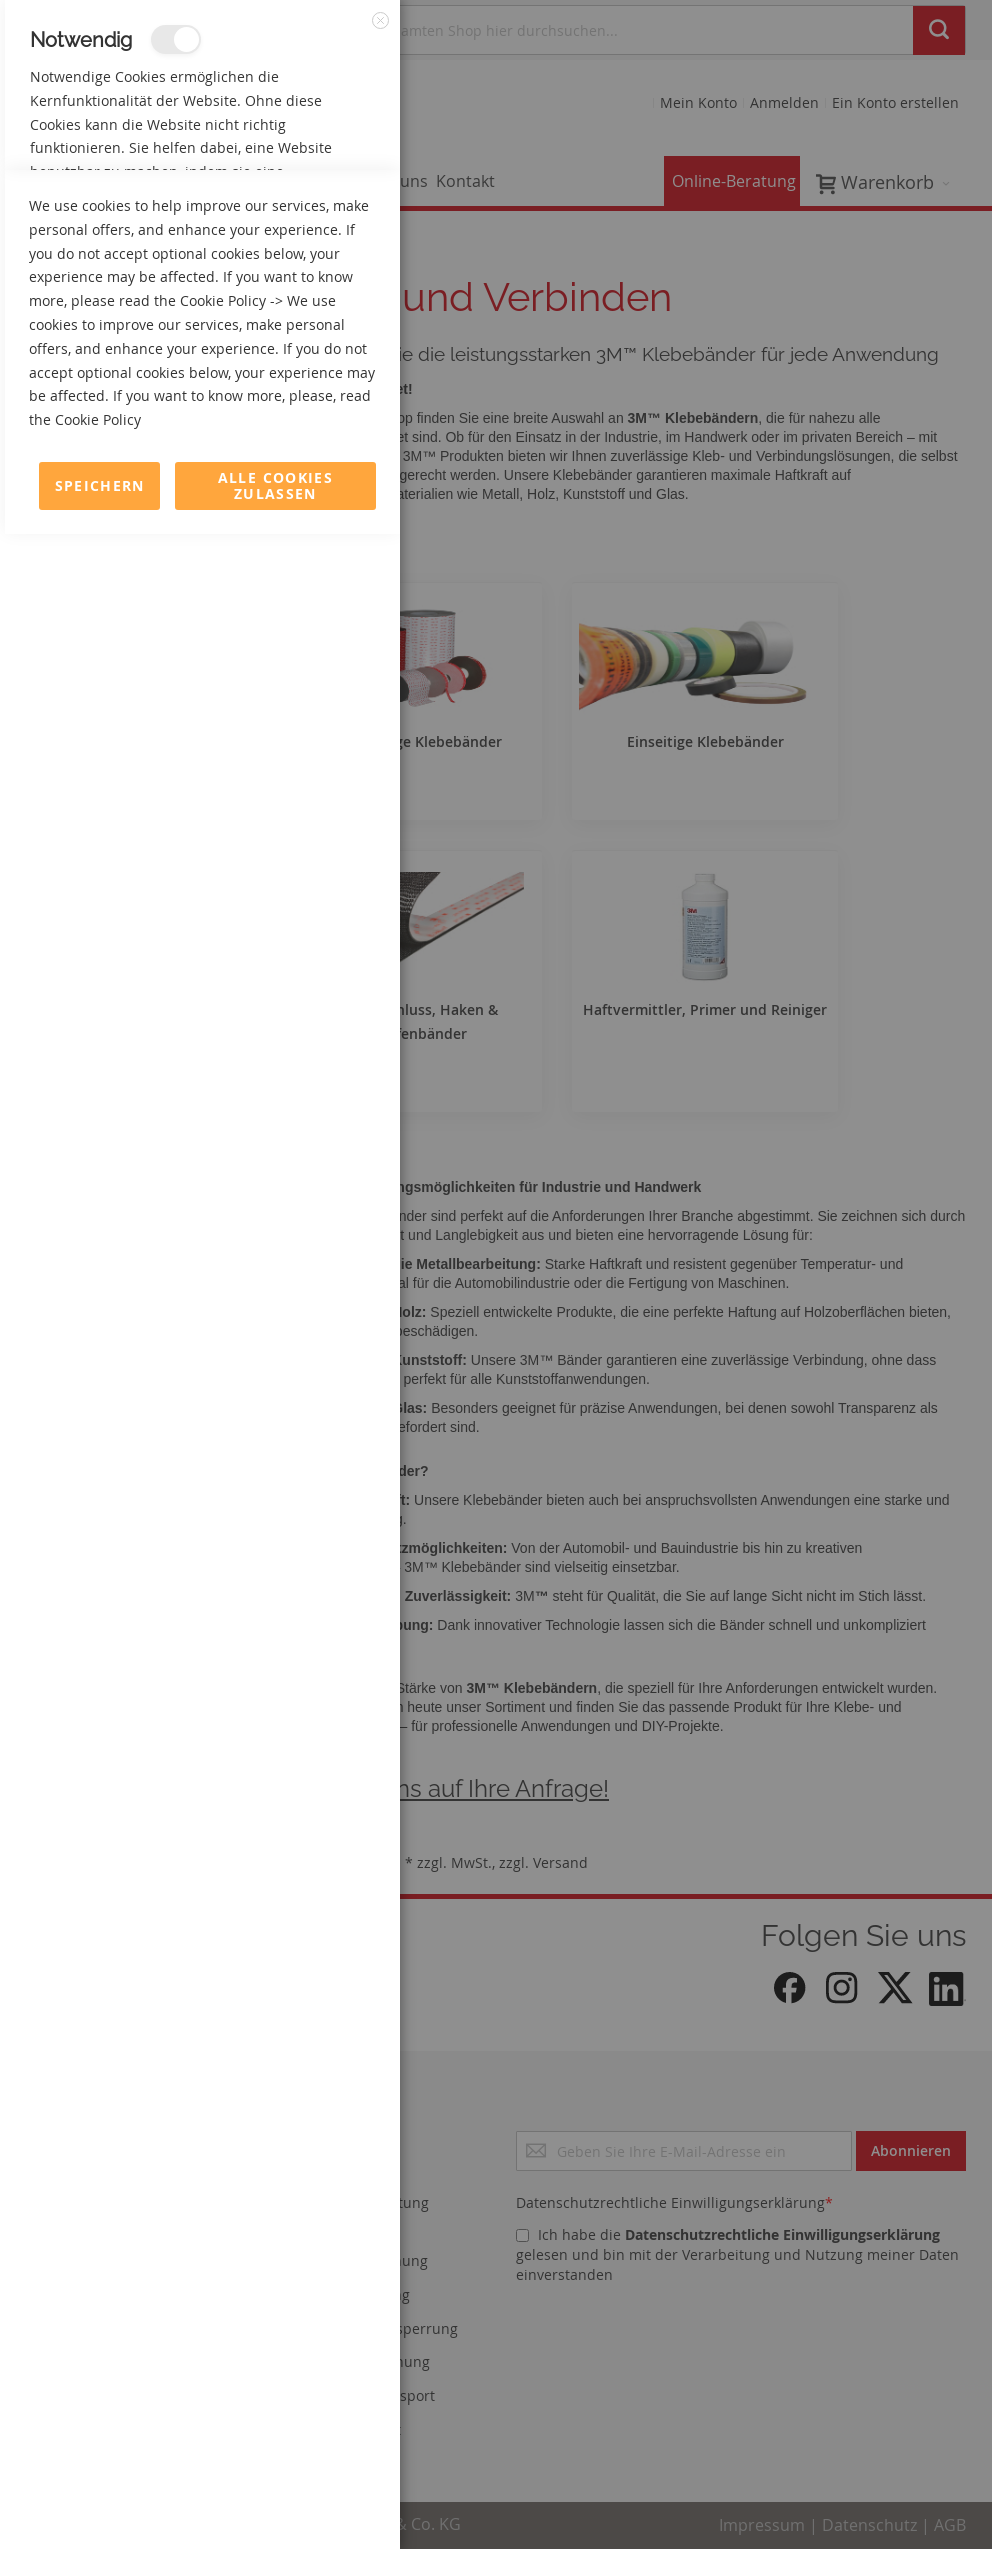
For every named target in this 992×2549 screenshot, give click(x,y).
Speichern (100, 2500)
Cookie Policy (223, 2315)
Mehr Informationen (311, 216)
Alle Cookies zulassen (275, 2500)
